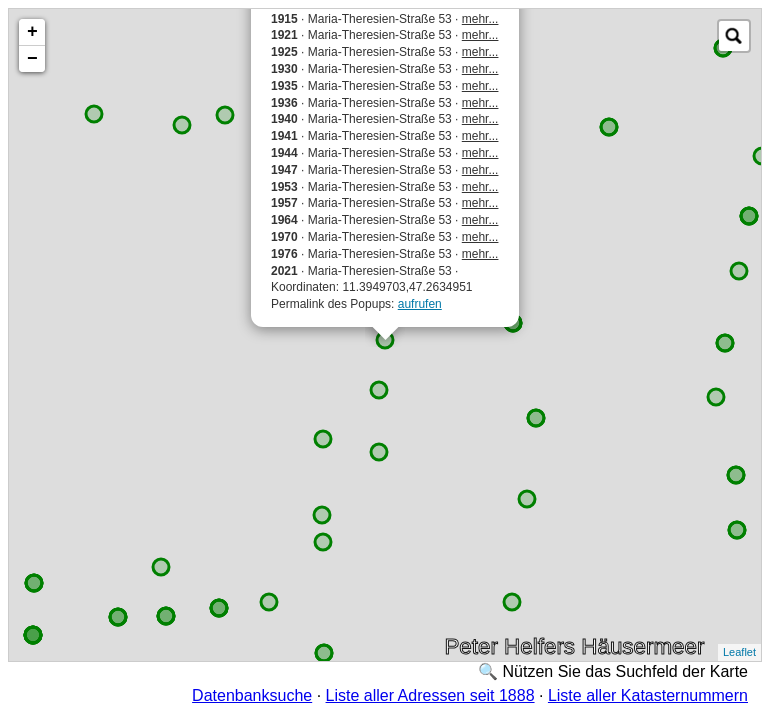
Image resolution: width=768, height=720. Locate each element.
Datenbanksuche (252, 695)
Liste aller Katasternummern (648, 695)
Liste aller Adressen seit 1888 (430, 695)
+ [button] (32, 32)
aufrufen (420, 304)
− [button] (32, 59)
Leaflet (739, 652)
